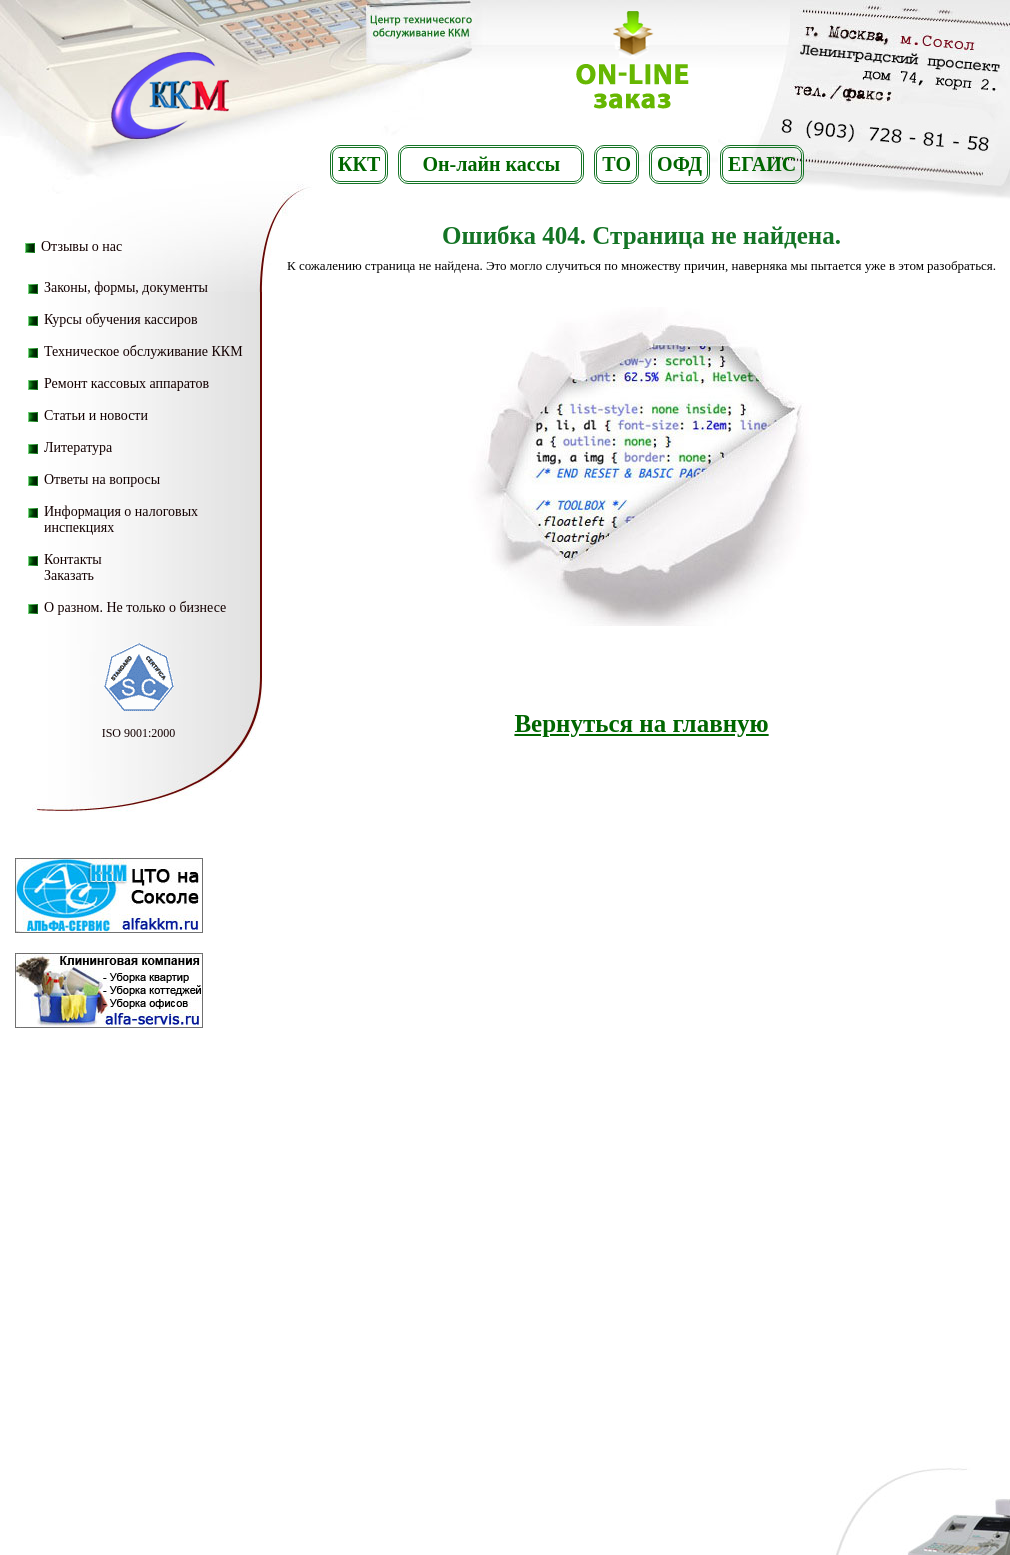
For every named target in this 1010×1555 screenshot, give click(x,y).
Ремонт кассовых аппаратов (126, 383)
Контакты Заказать (73, 567)
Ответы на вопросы (102, 479)
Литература (78, 447)
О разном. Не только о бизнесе (135, 607)
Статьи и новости (96, 415)
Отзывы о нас (81, 246)
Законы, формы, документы (126, 287)
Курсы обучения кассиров (121, 319)
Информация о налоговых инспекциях (121, 519)
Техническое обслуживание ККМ (143, 351)
